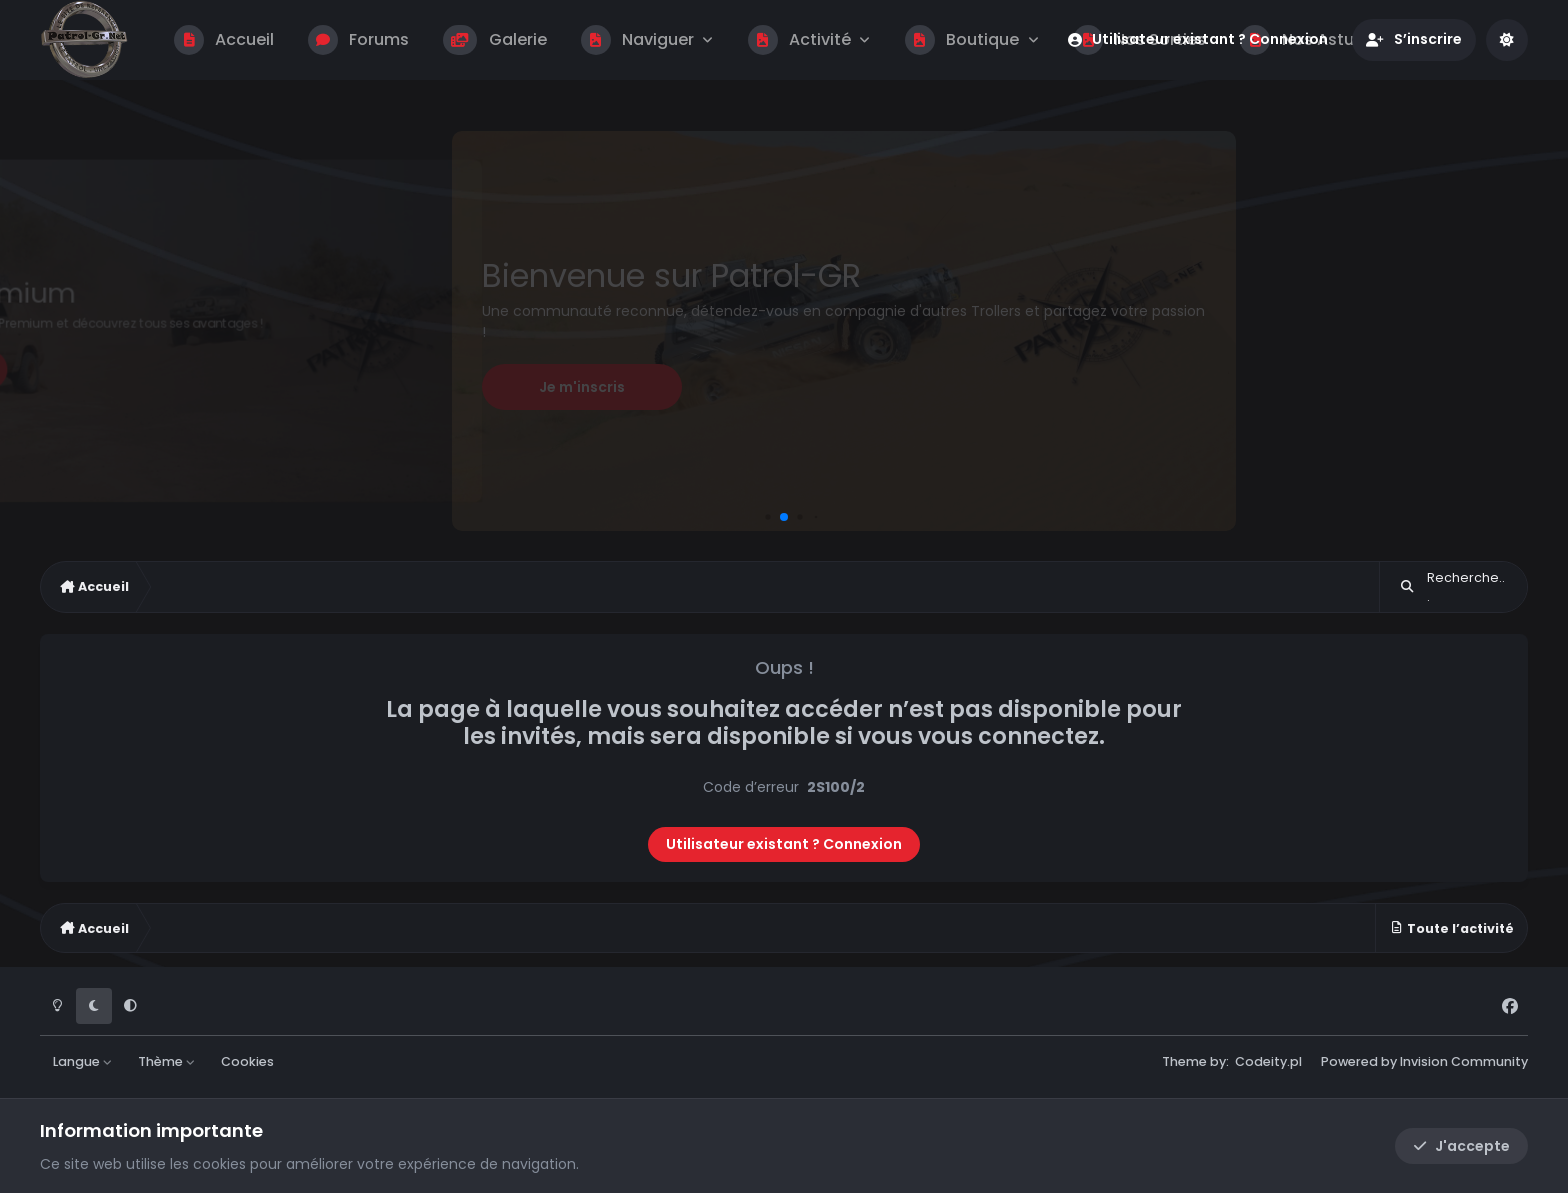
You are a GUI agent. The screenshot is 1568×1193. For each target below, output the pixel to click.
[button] (767, 516)
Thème (167, 1061)
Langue (83, 1061)
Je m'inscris (582, 387)
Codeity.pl (1268, 1061)
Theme (1184, 1061)
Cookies (247, 1061)
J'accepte (1461, 1146)
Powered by (1424, 1061)
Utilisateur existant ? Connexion (784, 844)
